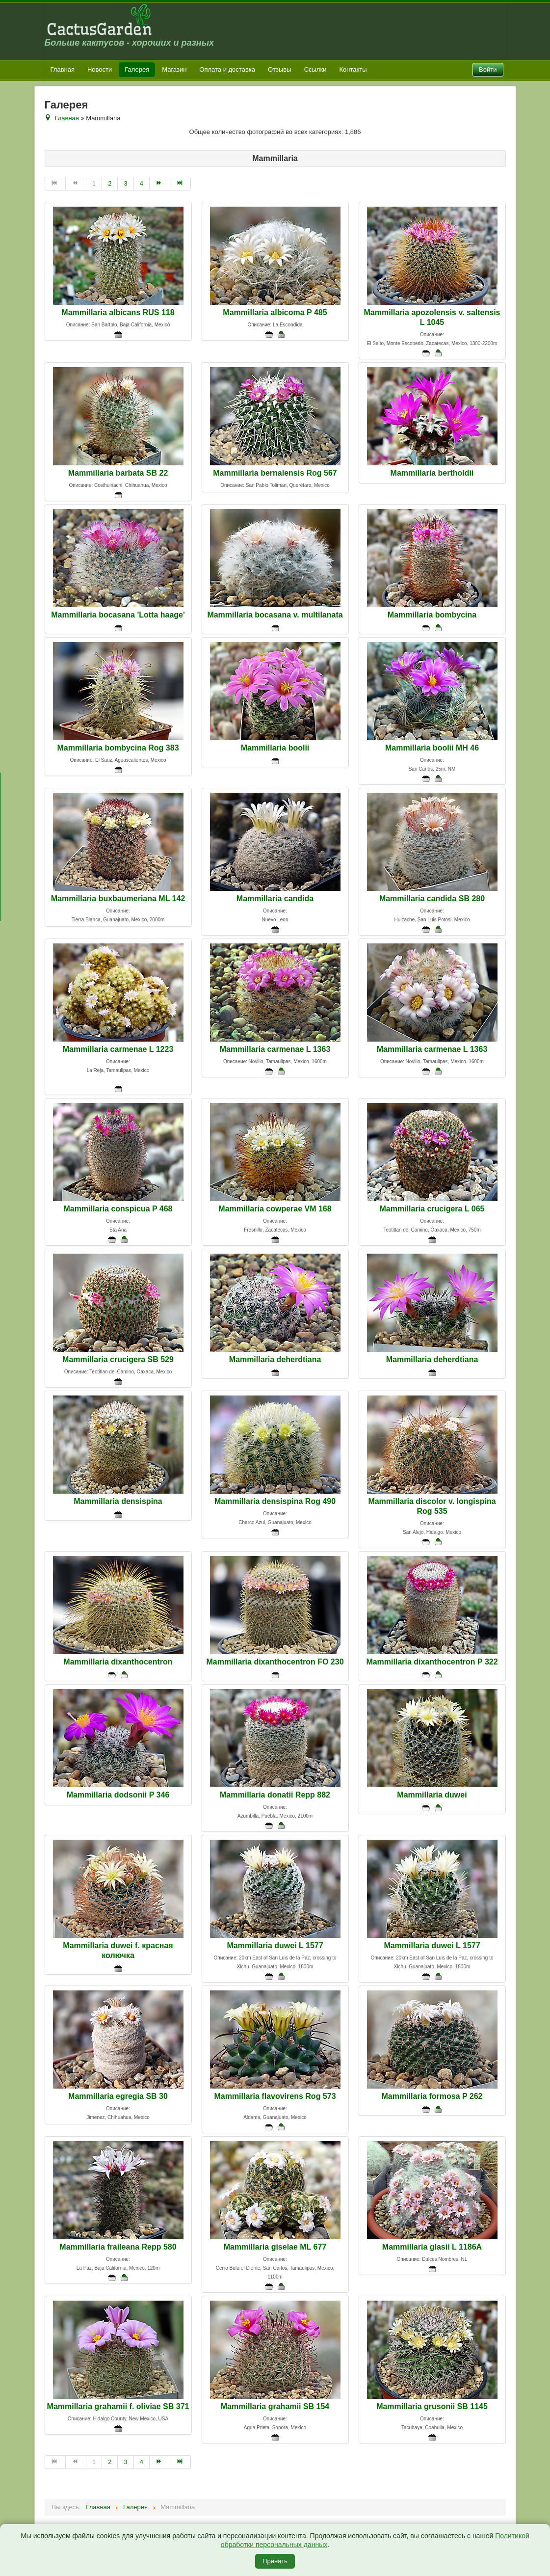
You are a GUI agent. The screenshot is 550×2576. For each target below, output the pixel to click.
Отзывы (279, 69)
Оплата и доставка (227, 69)
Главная (63, 69)
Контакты (353, 69)
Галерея (137, 69)
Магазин (174, 69)
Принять (275, 2561)
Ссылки (315, 69)
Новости (99, 69)
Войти (488, 69)
